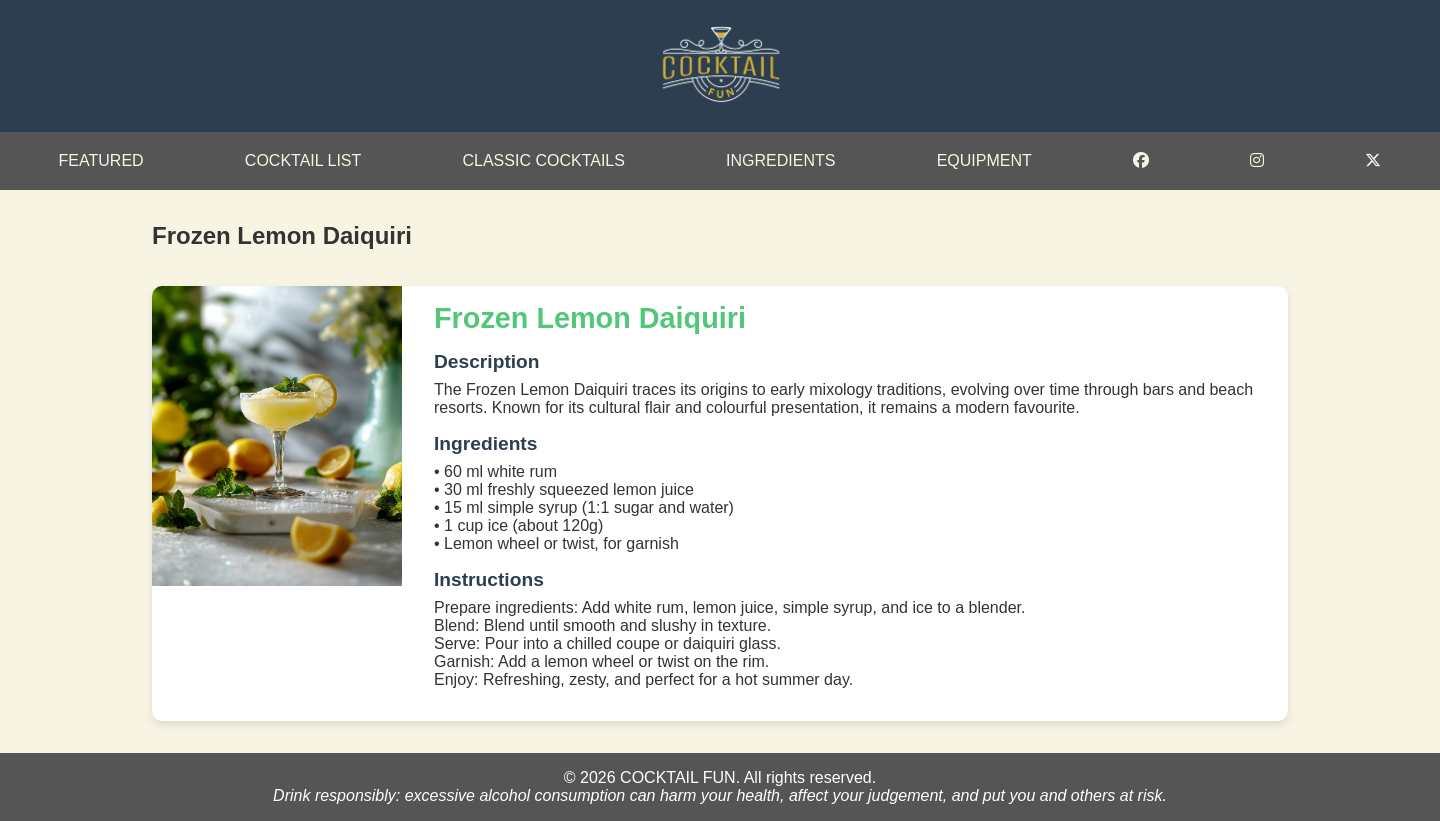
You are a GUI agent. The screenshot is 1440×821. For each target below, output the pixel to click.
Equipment (984, 160)
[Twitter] (1373, 161)
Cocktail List (303, 160)
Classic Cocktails (543, 160)
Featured (101, 160)
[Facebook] (1141, 161)
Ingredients (780, 160)
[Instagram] (1257, 161)
